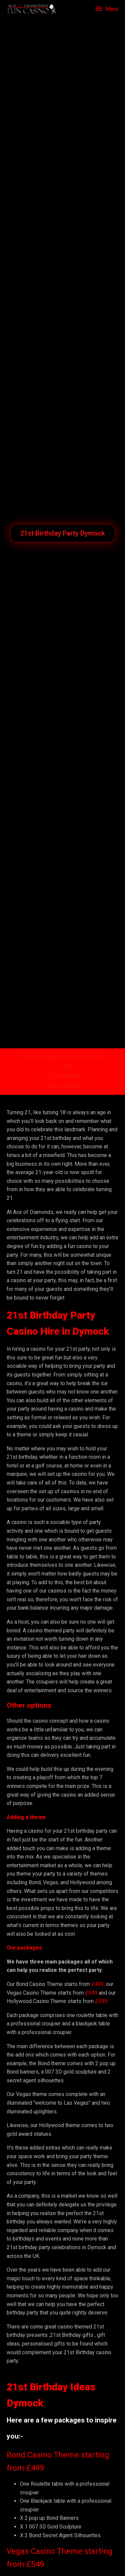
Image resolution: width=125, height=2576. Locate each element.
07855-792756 (62, 1085)
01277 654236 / (62, 1076)
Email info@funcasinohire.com (62, 1056)
